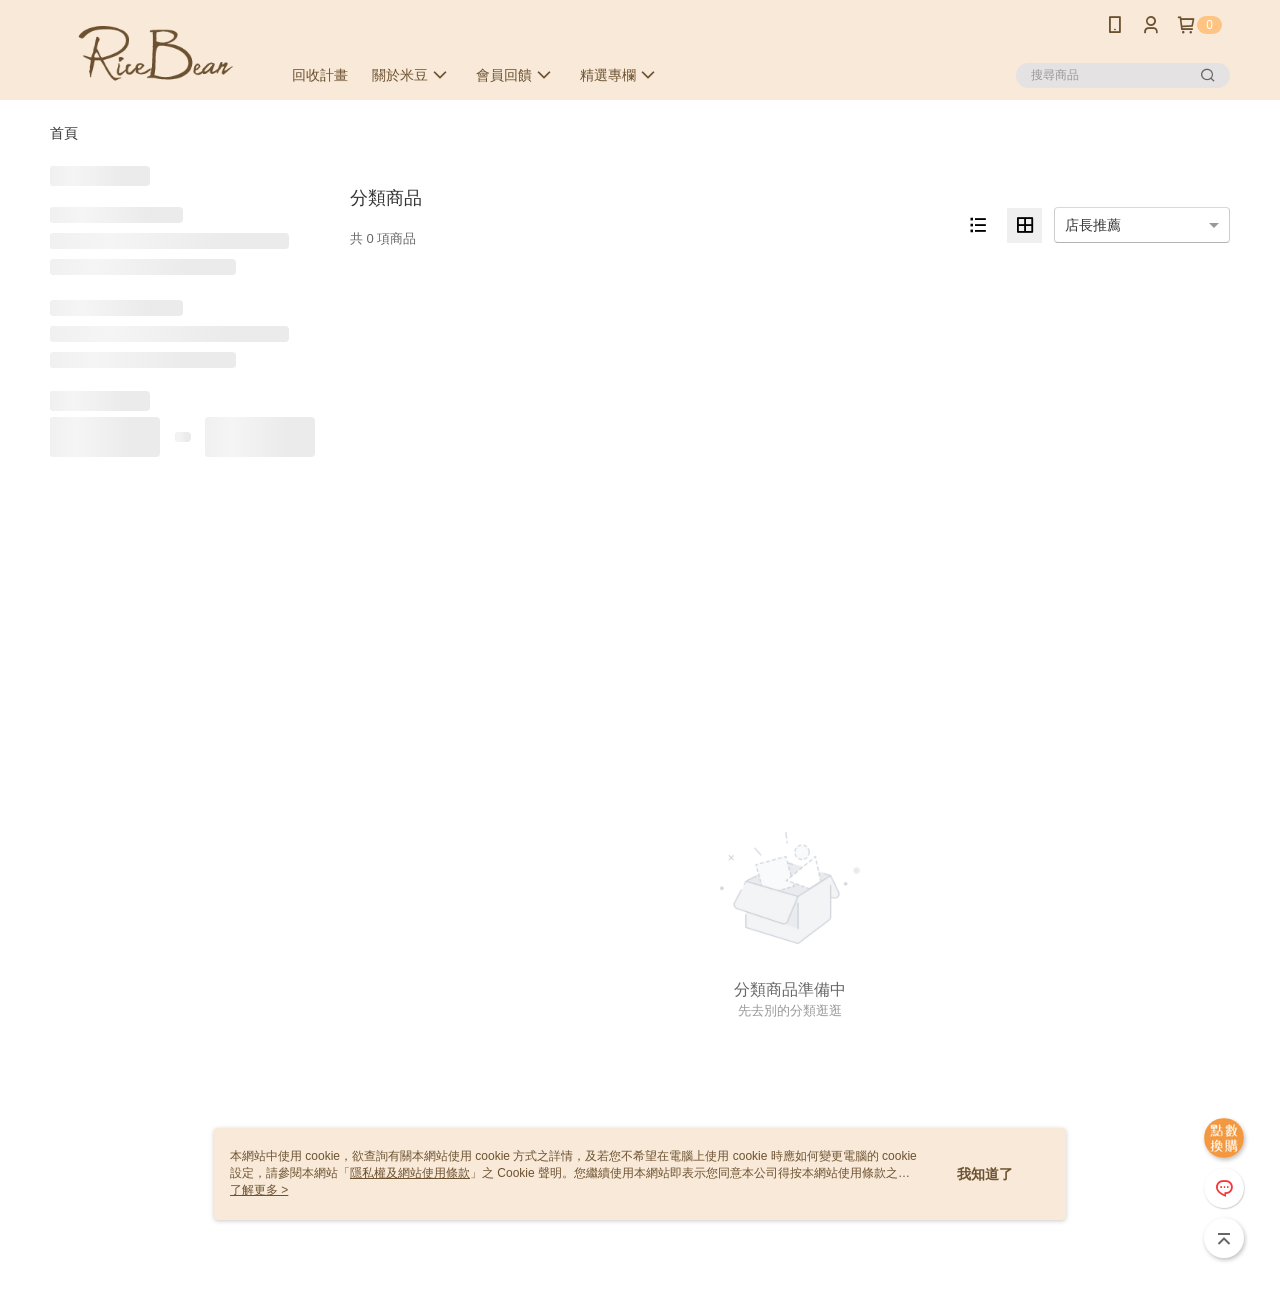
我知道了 (985, 1174)
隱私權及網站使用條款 (410, 1173)
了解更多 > (259, 1190)
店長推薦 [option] (1093, 225)
